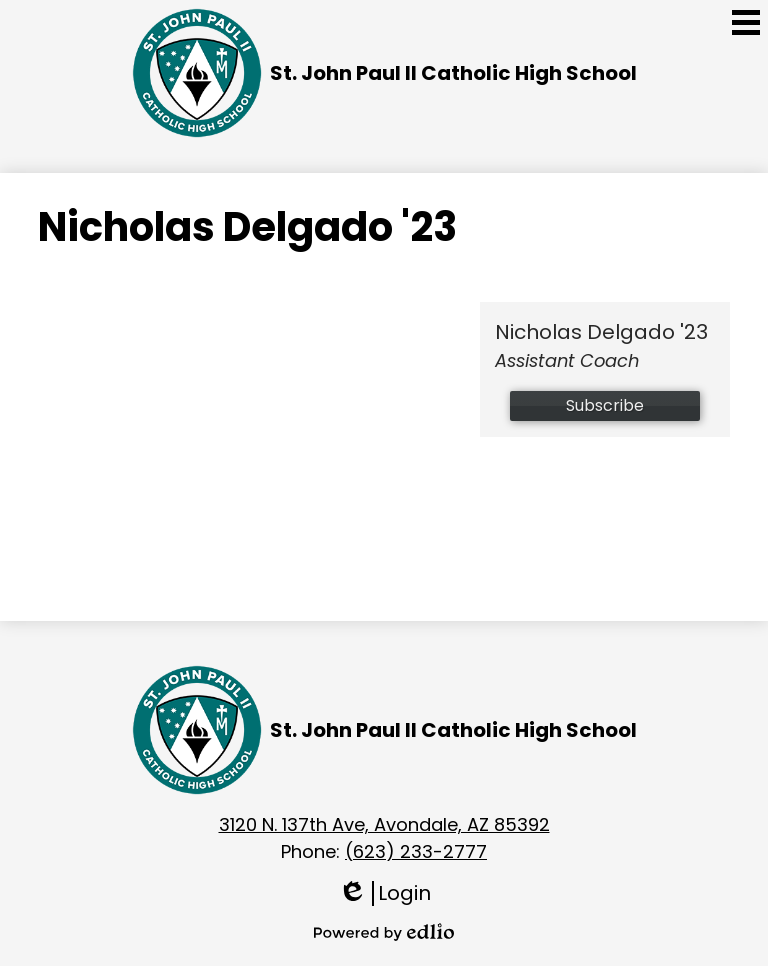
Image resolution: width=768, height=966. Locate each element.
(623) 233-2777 (416, 851)
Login (384, 893)
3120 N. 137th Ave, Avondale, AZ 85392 (384, 824)
